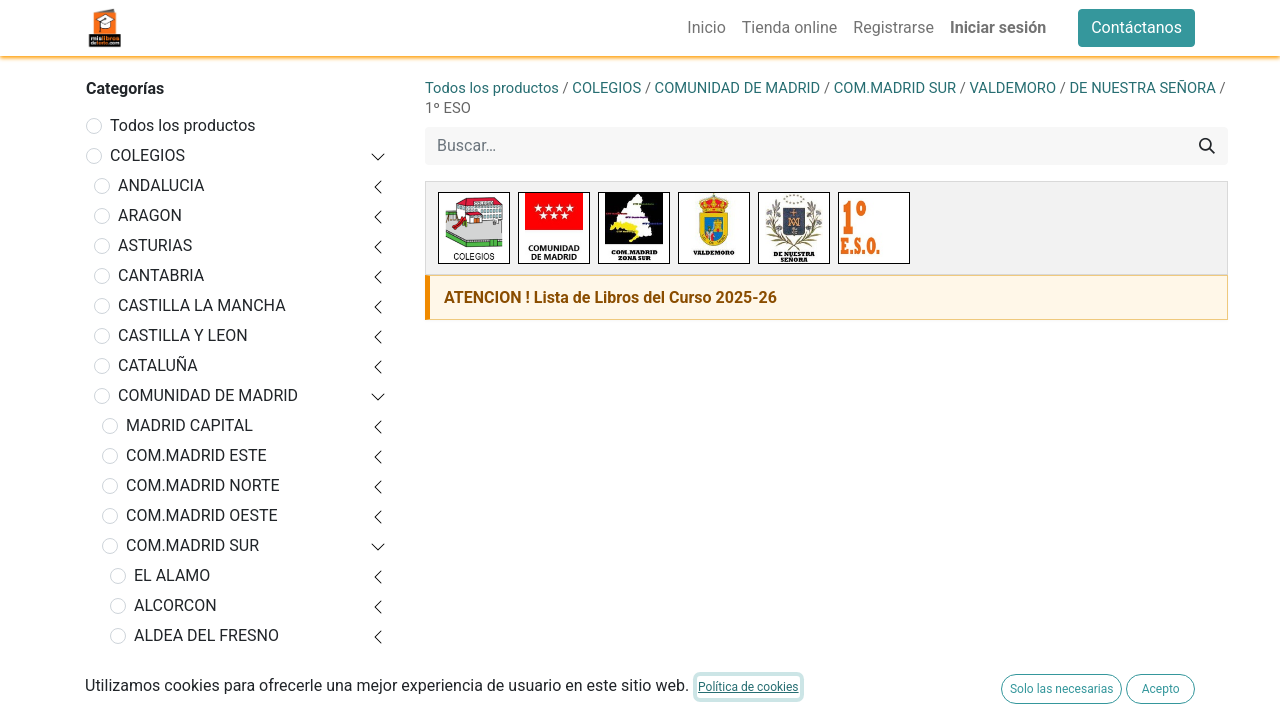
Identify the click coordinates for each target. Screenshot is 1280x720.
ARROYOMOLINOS (199, 695)
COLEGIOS (147, 155)
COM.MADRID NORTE (203, 485)
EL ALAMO (172, 575)
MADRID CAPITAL (189, 425)
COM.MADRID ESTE (196, 455)
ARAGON (150, 215)
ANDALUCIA (161, 185)
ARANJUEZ (174, 665)
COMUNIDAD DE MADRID (208, 395)
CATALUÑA (158, 365)
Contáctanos (1136, 27)
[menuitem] (706, 28)
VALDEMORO (1013, 88)
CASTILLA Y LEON (183, 335)
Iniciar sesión (998, 27)
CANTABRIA (161, 275)
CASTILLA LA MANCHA (202, 305)
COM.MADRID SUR (192, 545)
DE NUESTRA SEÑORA (1142, 88)
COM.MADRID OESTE (202, 515)
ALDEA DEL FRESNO (206, 635)
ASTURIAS (155, 245)
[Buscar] (1207, 146)
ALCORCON (175, 605)
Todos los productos (183, 125)
